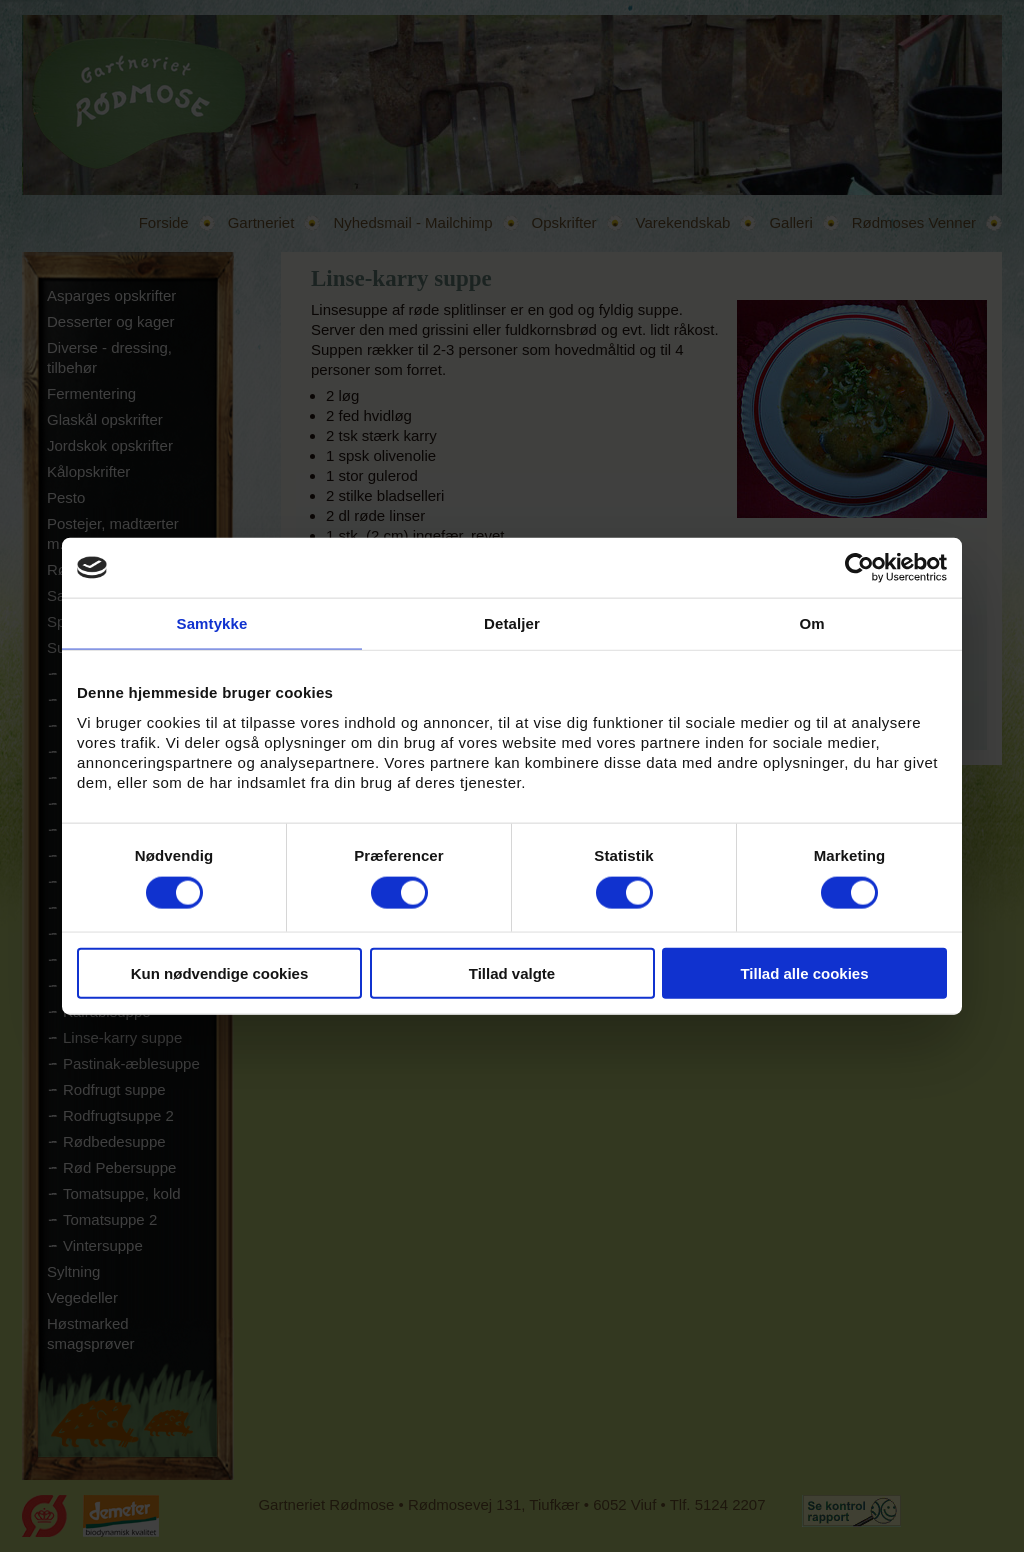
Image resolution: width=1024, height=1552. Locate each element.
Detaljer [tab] (512, 623)
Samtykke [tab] (212, 623)
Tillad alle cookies (804, 972)
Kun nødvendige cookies (220, 972)
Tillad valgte (512, 972)
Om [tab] (811, 623)
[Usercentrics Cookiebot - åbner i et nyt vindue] (859, 568)
